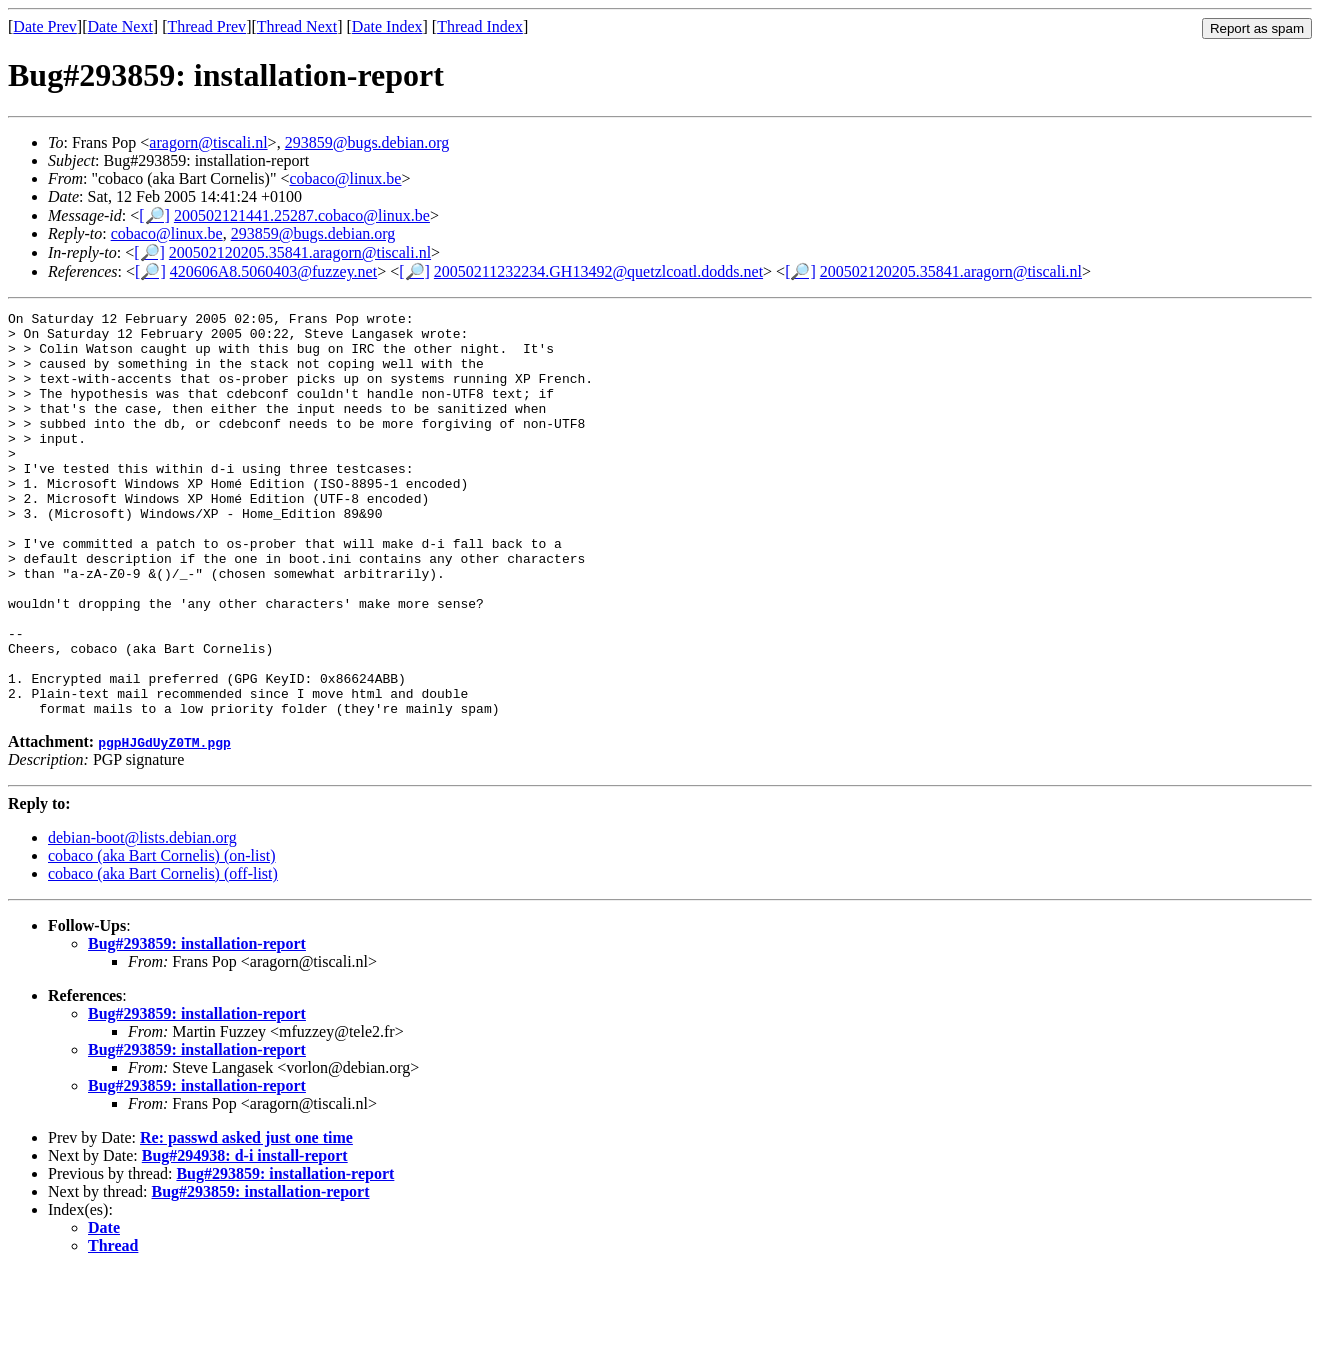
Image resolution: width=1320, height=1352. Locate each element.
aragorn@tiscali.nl (208, 142)
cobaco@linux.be (345, 178)
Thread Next (297, 26)
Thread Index (480, 26)
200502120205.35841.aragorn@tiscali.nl (300, 252)
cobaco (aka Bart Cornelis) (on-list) (161, 936)
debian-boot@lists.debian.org (142, 918)
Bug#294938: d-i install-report (245, 1236)
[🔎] (154, 215)
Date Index (387, 26)
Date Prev (45, 26)
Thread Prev (206, 26)
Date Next (120, 26)
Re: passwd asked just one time (246, 1218)
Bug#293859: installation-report (197, 1024)
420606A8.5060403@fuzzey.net (273, 271)
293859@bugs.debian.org (367, 142)
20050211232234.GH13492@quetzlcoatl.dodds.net (598, 271)
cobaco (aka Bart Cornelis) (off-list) (163, 954)
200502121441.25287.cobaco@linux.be (302, 215)
